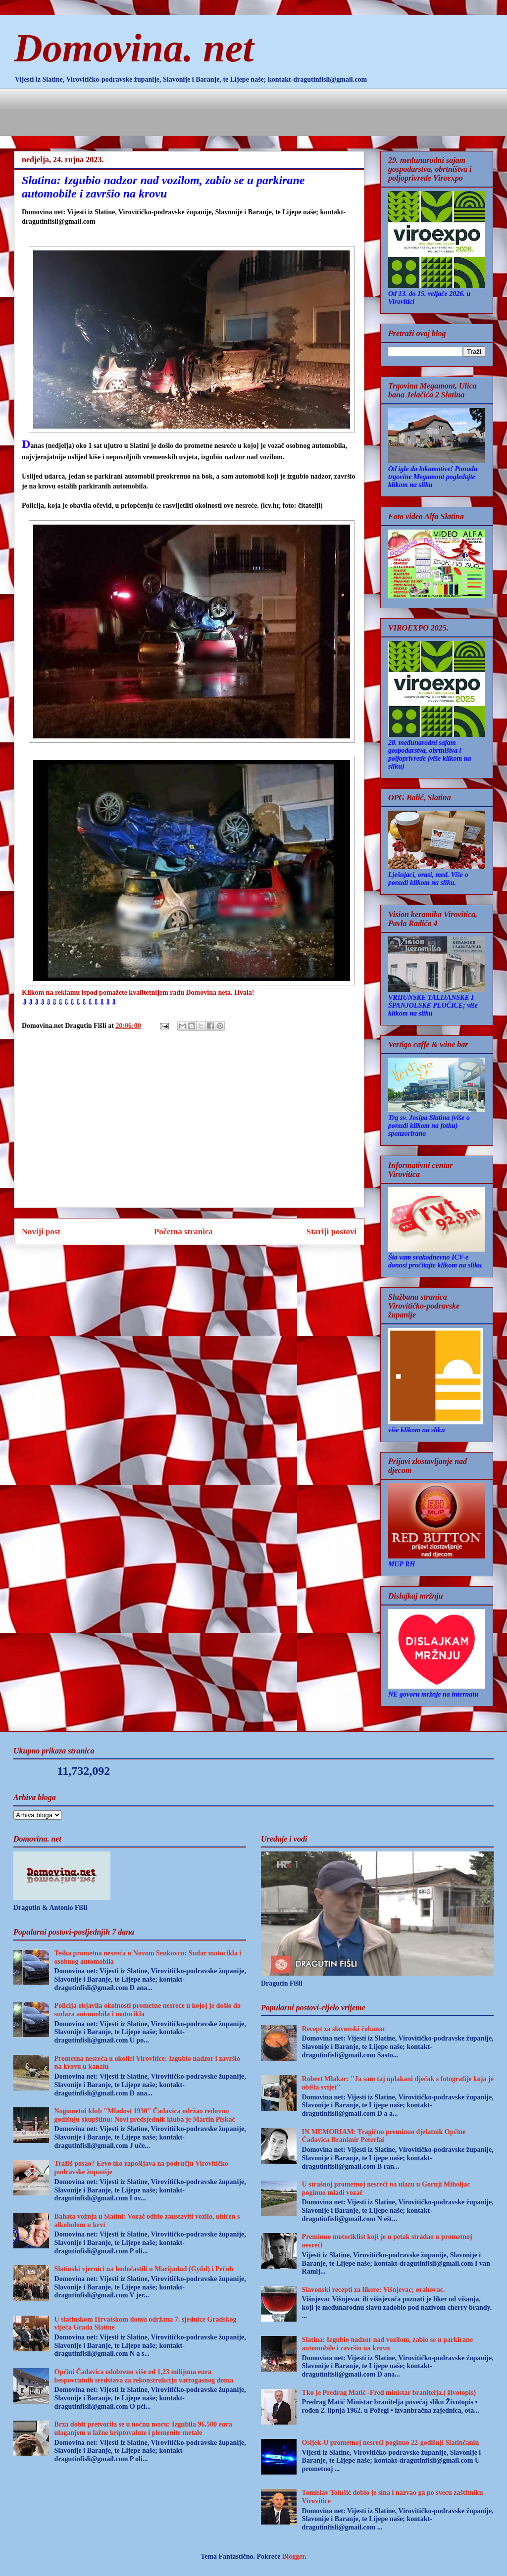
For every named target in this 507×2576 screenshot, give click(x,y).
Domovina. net (134, 48)
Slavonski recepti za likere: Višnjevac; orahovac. (373, 2289)
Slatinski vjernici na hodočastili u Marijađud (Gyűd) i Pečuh (144, 2269)
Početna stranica (183, 1231)
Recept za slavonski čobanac (344, 2029)
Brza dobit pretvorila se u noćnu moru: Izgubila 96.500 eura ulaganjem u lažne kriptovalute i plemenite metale (143, 2428)
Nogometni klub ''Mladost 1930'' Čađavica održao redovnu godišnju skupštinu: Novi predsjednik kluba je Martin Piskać (144, 2115)
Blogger (293, 2556)
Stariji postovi (331, 1231)
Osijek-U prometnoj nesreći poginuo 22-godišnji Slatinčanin (390, 2442)
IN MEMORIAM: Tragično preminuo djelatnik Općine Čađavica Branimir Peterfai (384, 2136)
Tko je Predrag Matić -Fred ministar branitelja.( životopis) (389, 2392)
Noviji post (41, 1231)
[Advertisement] (195, 111)
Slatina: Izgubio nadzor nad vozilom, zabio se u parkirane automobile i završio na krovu (387, 2344)
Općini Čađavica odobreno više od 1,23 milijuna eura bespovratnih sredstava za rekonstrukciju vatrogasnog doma (143, 2376)
